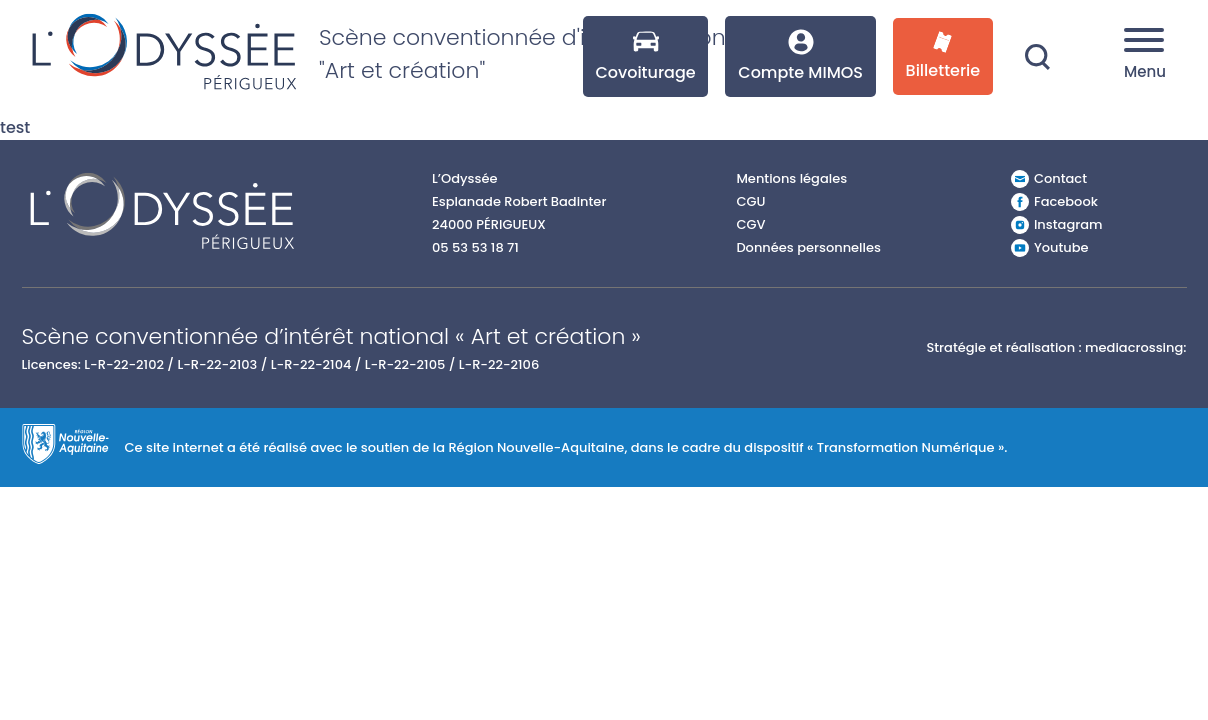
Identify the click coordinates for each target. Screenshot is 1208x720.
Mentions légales (791, 178)
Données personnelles (808, 247)
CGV (750, 224)
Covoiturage (645, 56)
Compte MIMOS (800, 56)
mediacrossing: (1135, 347)
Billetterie (943, 56)
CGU (750, 201)
